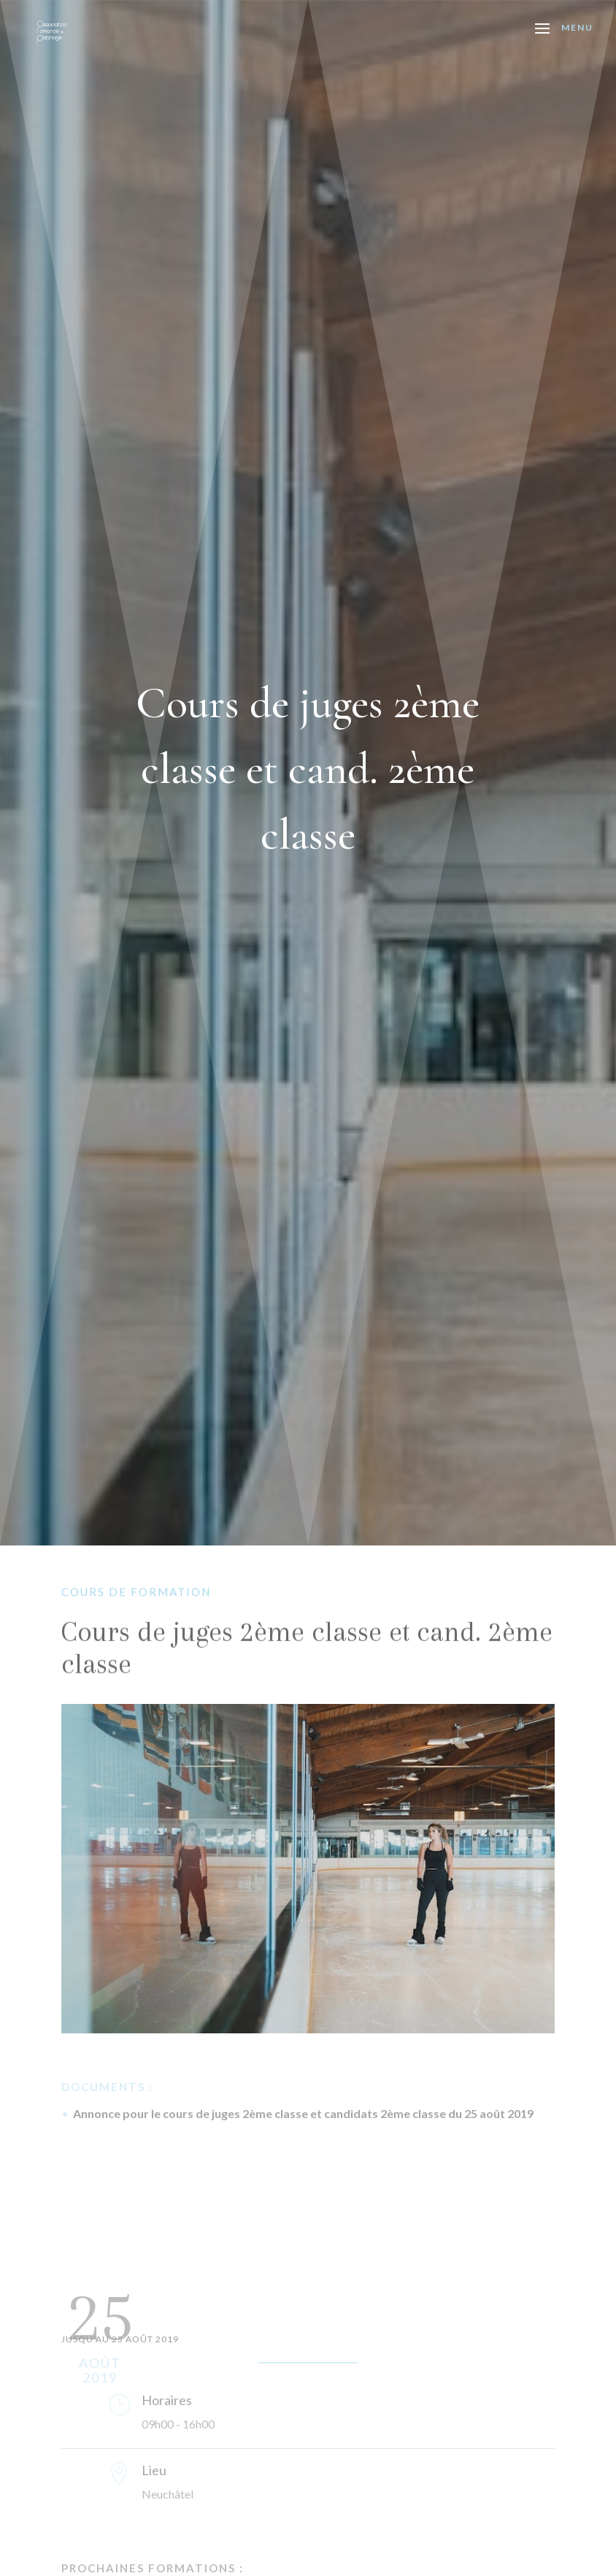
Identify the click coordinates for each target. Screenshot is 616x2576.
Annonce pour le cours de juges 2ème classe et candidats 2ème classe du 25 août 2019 (303, 2113)
